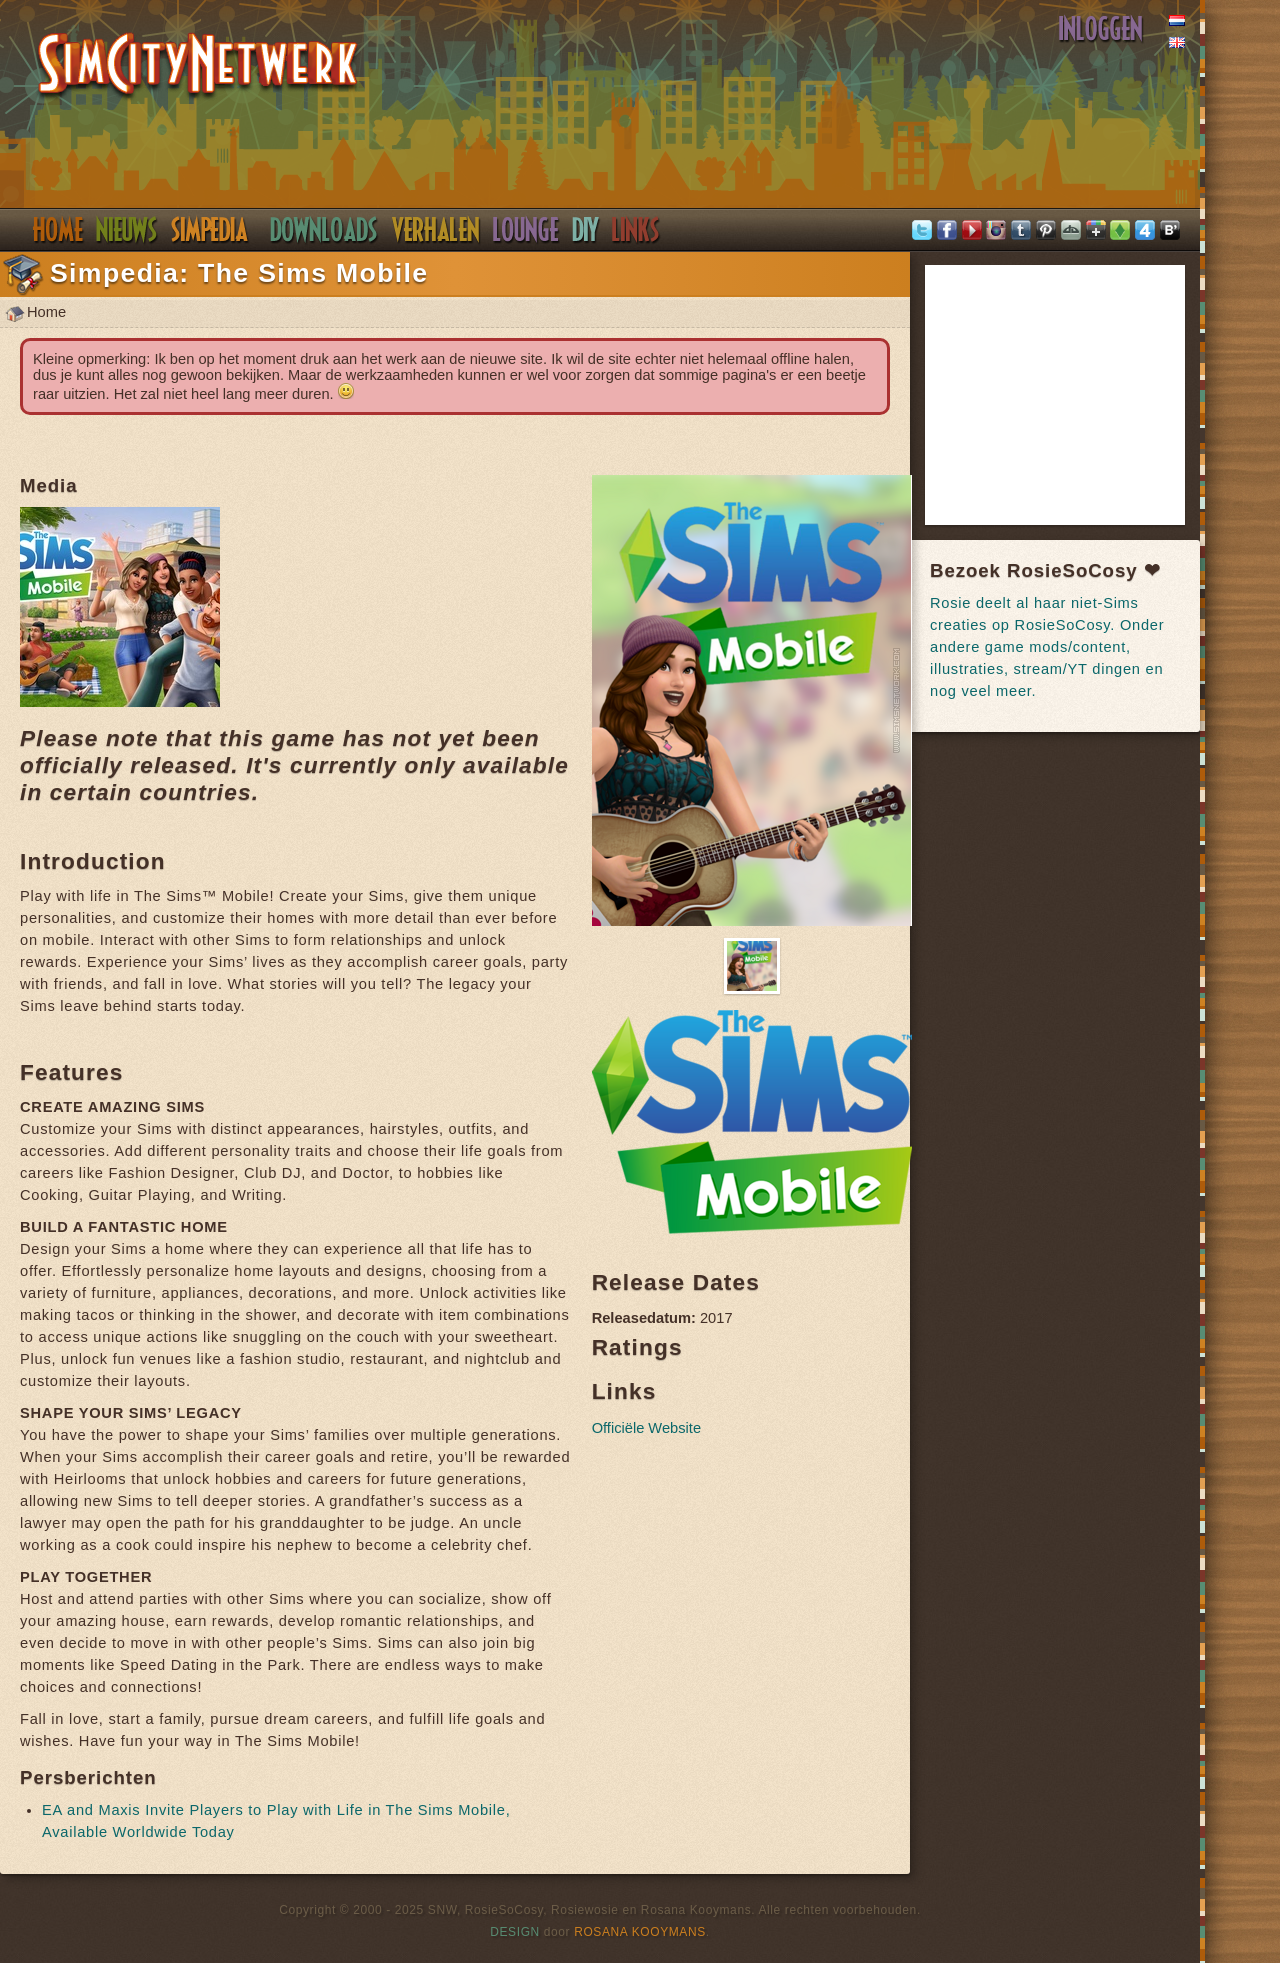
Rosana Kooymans (640, 1932)
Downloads (324, 230)
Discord (526, 230)
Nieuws (127, 230)
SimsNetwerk (198, 66)
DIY (585, 230)
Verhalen (435, 230)
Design (515, 1932)
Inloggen (1101, 29)
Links (636, 230)
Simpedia (209, 230)
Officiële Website (646, 1428)
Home (57, 230)
